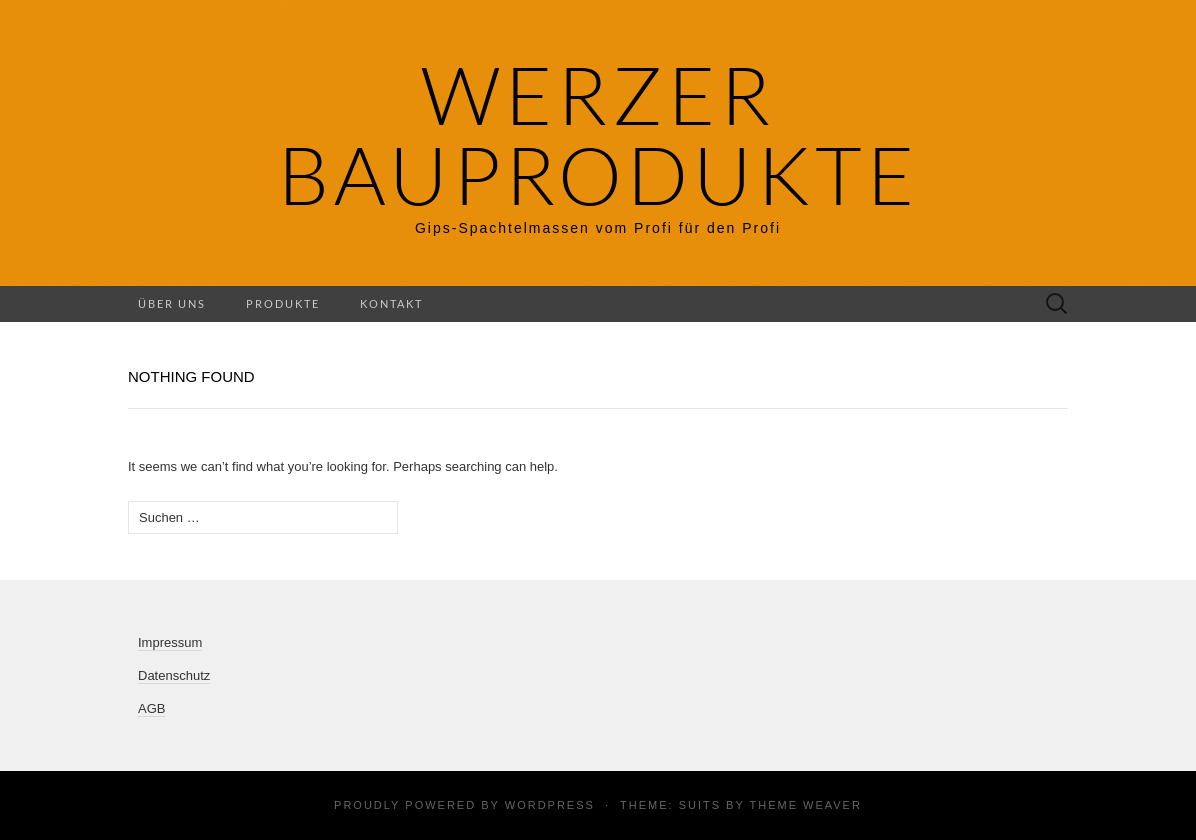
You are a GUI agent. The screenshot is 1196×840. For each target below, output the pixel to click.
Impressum (170, 642)
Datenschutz (174, 675)
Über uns (172, 303)
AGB (151, 708)
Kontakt (391, 303)
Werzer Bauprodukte (598, 134)
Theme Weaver (805, 805)
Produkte (283, 303)
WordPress (550, 805)
